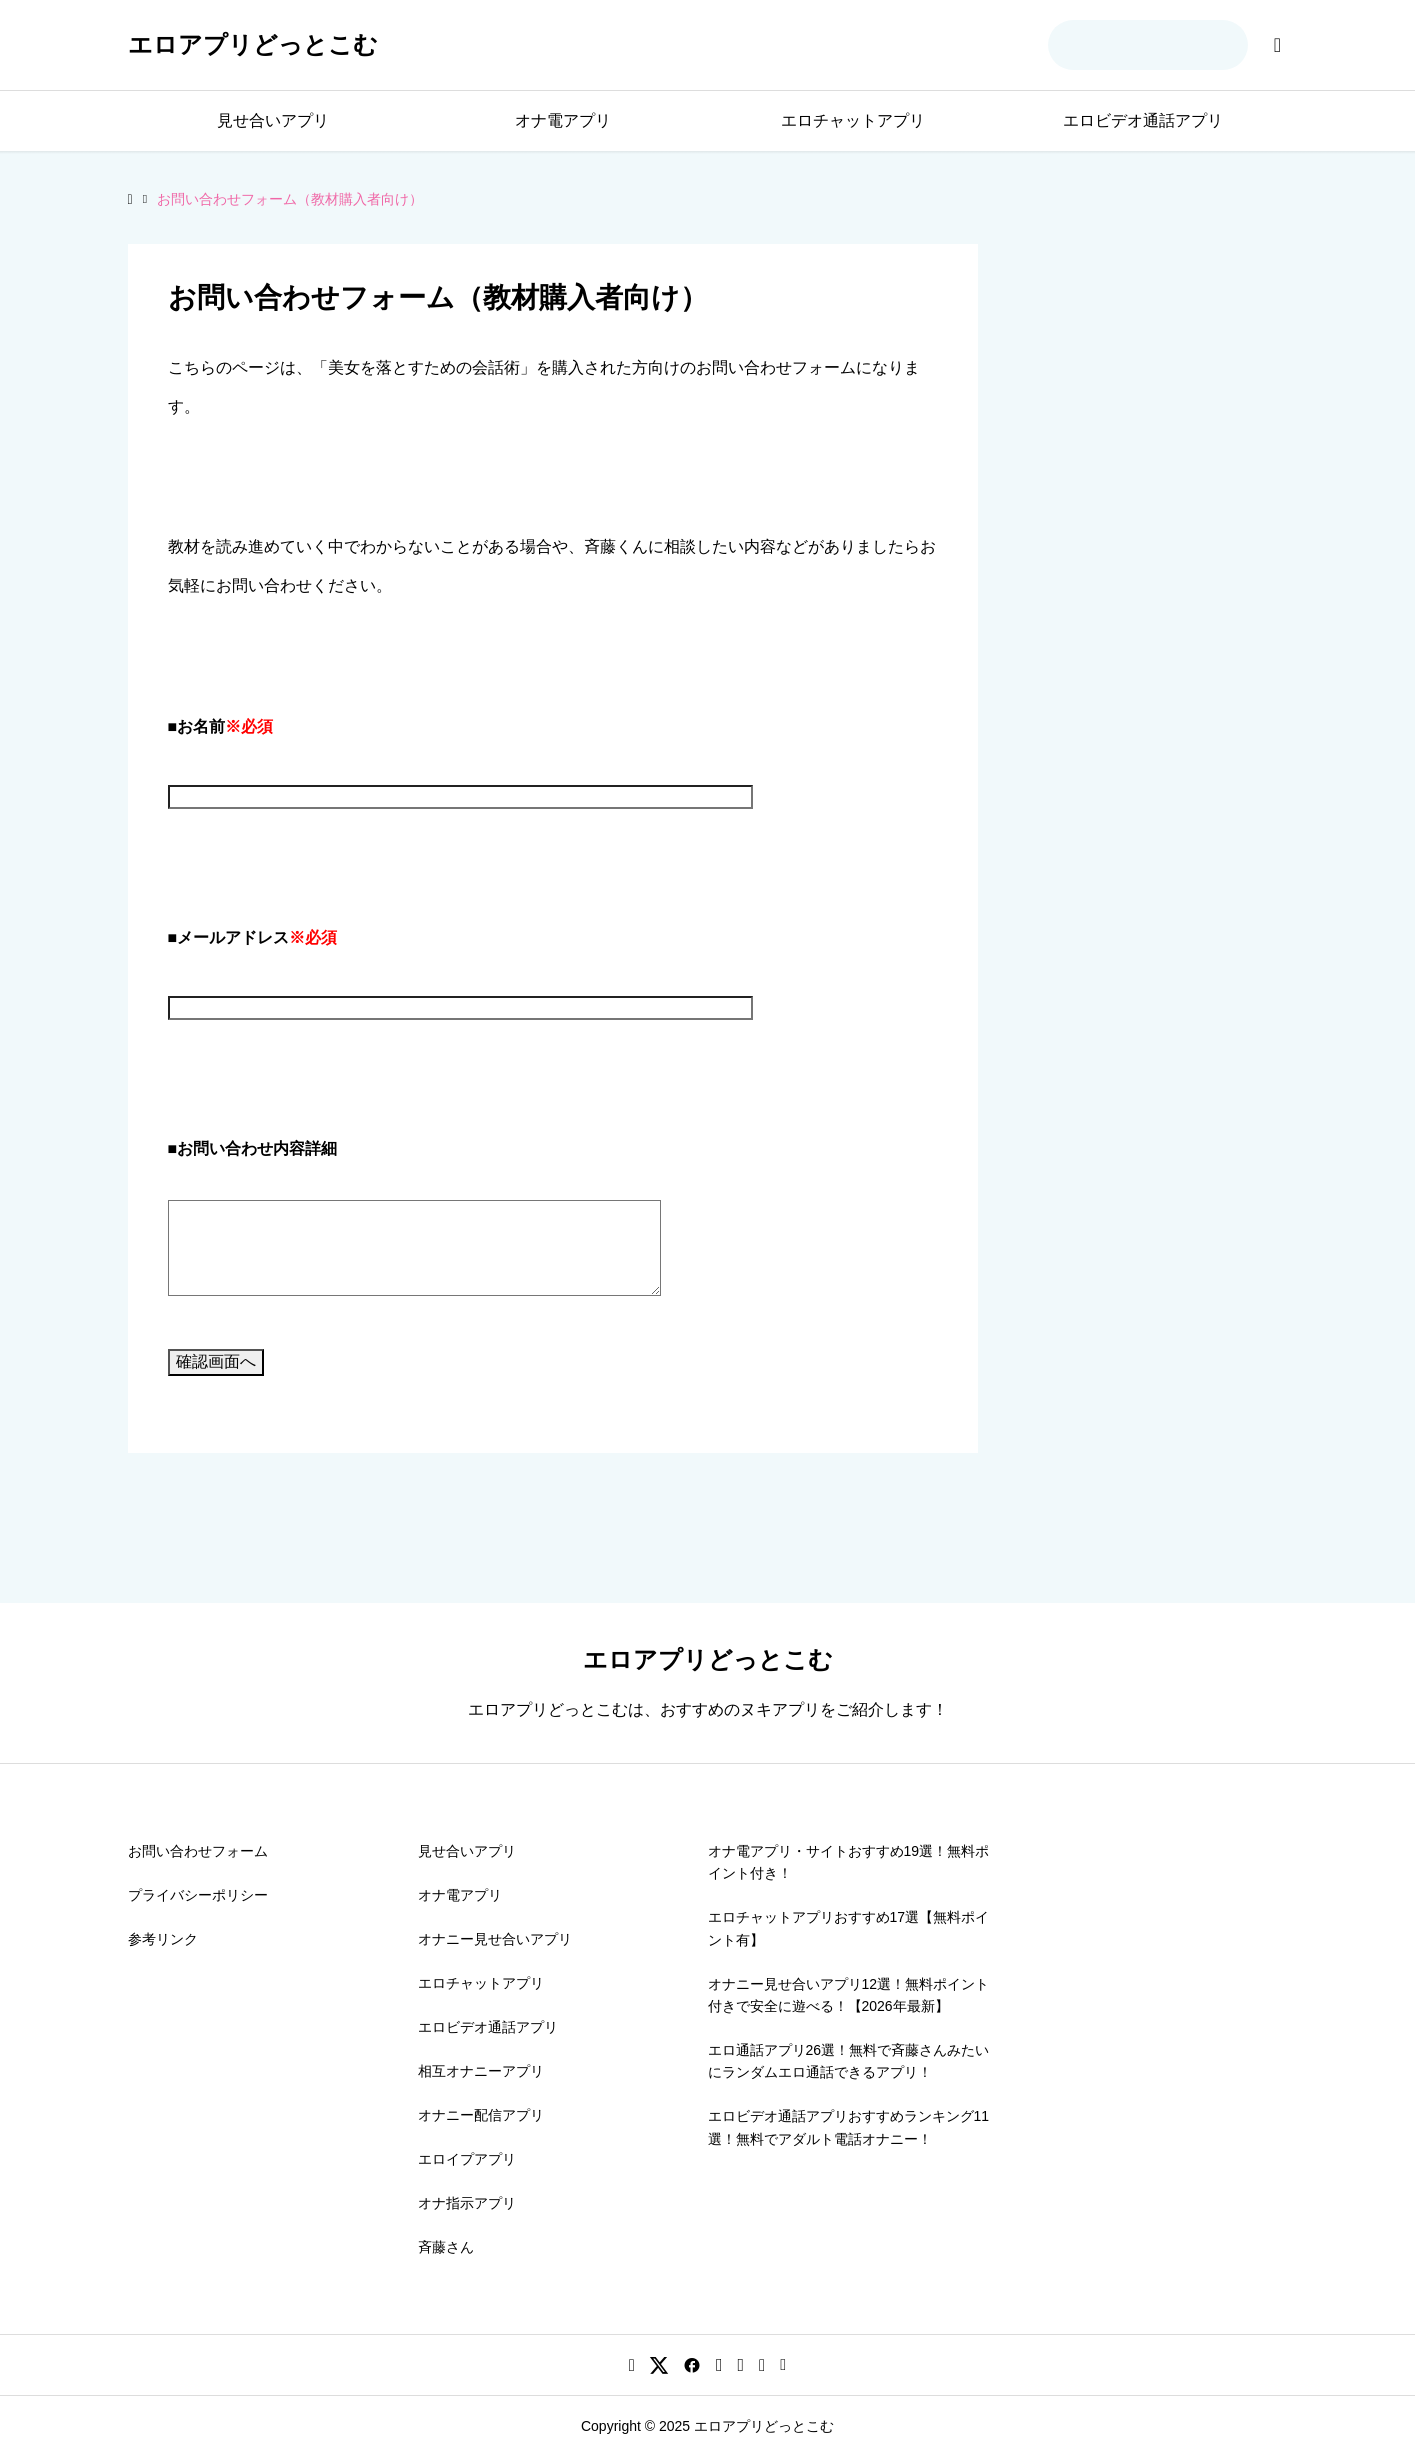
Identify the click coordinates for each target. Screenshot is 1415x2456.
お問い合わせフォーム (198, 1851)
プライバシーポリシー (198, 1895)
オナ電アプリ (563, 120)
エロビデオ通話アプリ (1143, 120)
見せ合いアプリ (273, 120)
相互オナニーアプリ (481, 2071)
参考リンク (163, 1939)
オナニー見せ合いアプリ (495, 1939)
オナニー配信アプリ (481, 2115)
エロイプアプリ (467, 2159)
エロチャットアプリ (853, 120)
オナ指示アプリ (467, 2203)
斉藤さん (446, 2247)
